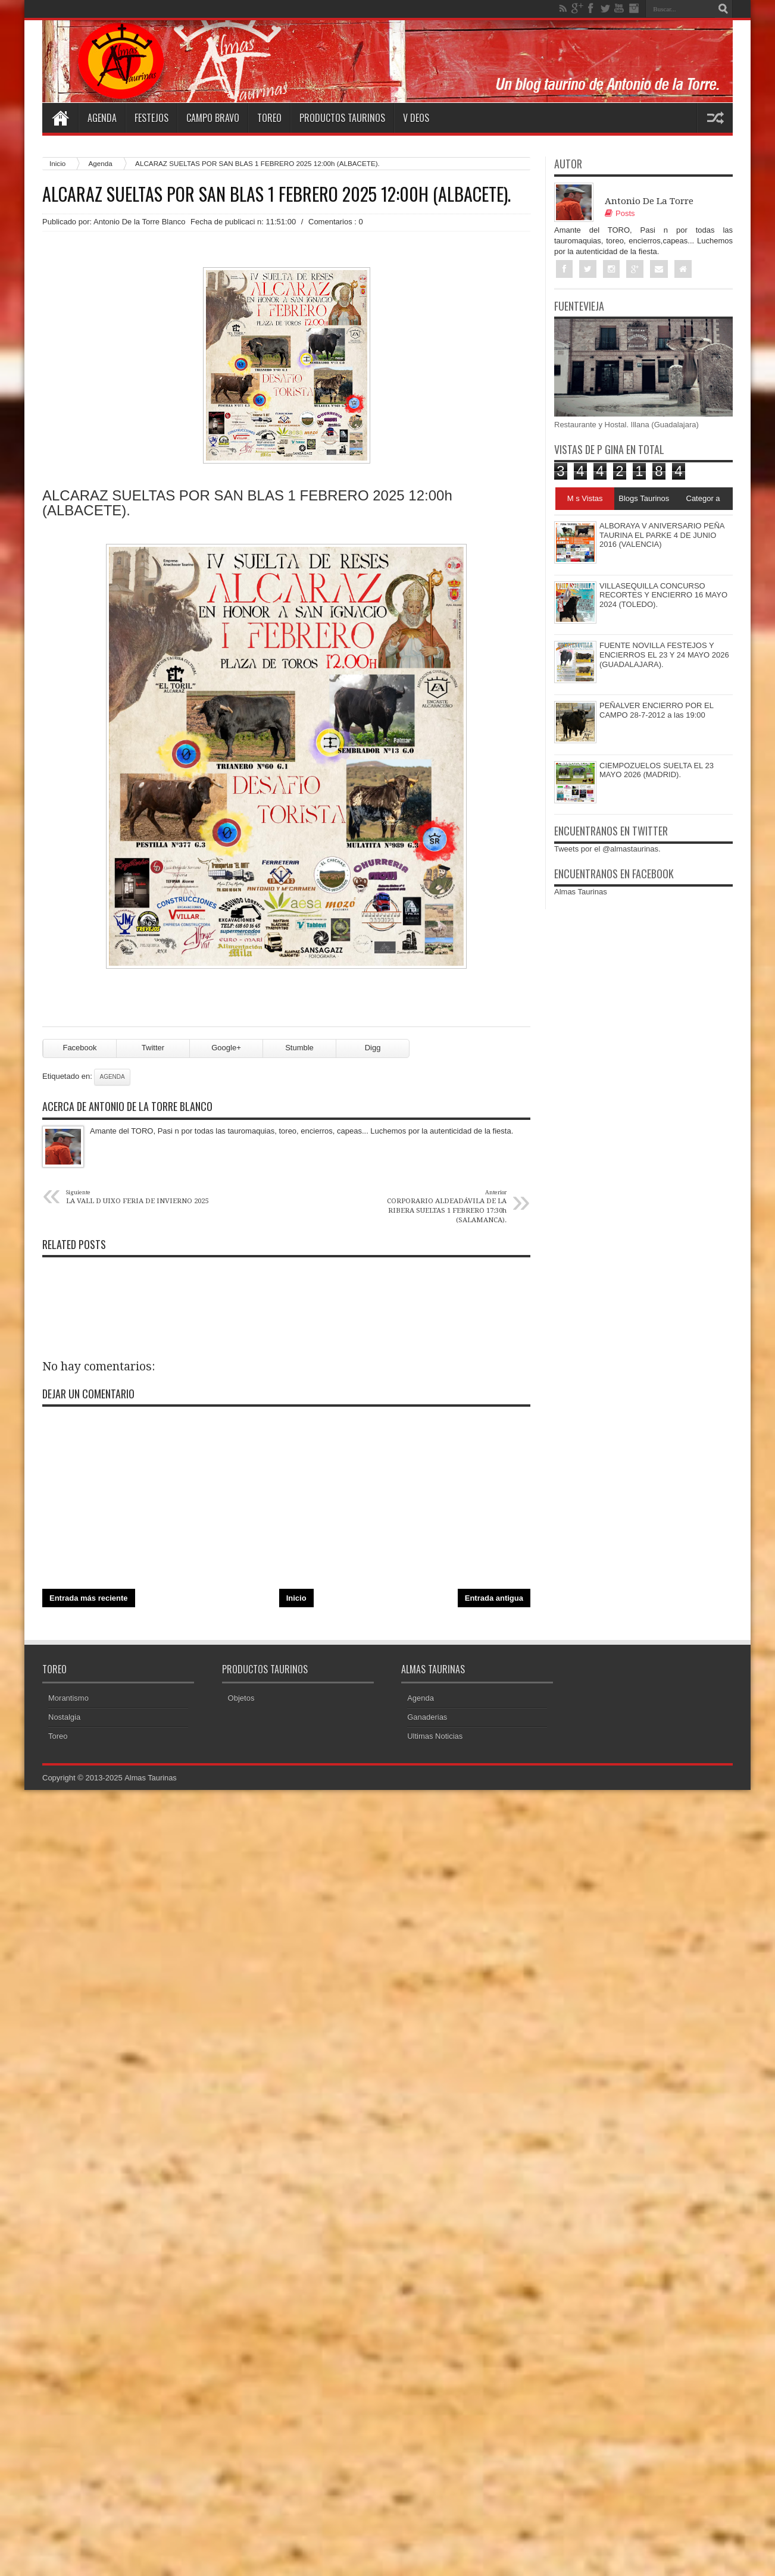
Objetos (241, 1701)
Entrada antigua (494, 1601)
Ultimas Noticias (434, 1739)
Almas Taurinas (580, 892)
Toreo (269, 118)
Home (60, 118)
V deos (416, 118)
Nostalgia (64, 1720)
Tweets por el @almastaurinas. (607, 849)
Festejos (151, 118)
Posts (620, 213)
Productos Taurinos (342, 118)
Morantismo (68, 1701)
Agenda (102, 118)
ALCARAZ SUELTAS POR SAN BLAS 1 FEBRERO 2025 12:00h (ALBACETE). (276, 194)
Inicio (57, 163)
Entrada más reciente (88, 1601)
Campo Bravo (212, 118)
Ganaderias (427, 1720)
